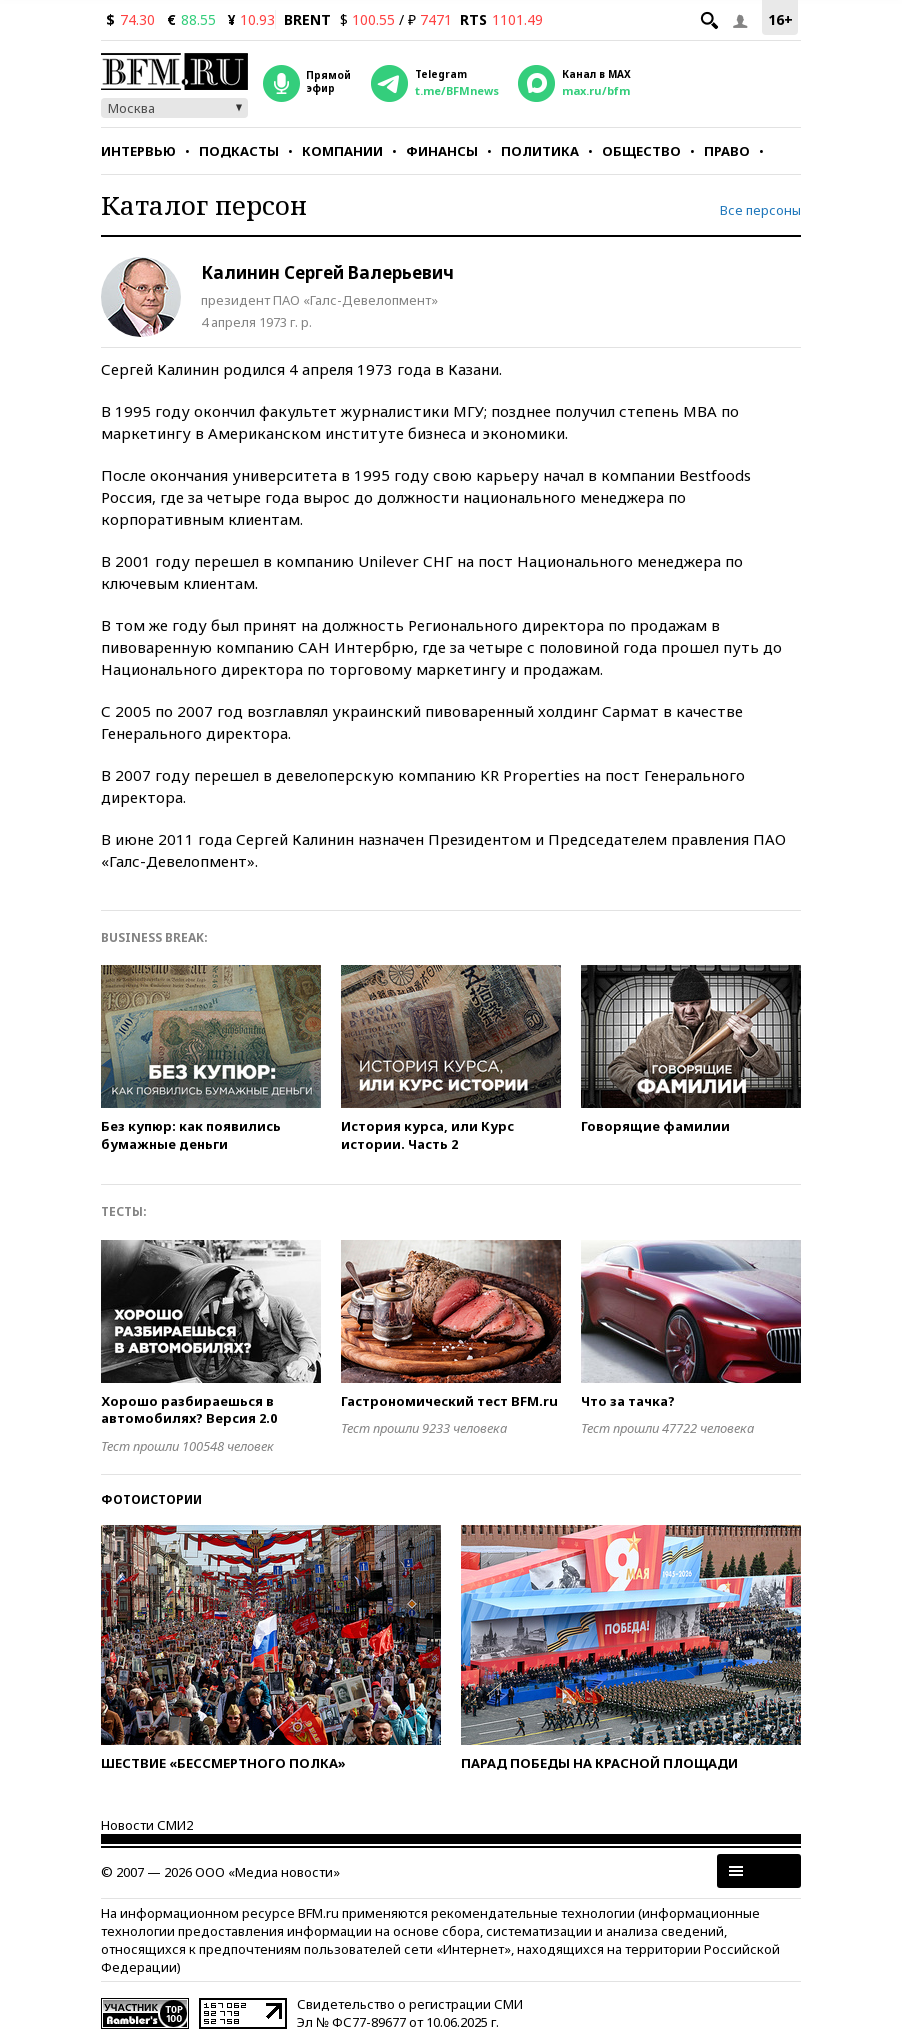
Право (727, 151)
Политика (540, 151)
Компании (342, 151)
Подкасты (239, 151)
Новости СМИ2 (147, 1825)
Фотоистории (151, 1499)
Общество (641, 151)
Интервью (138, 151)
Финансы (442, 151)
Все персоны (760, 210)
